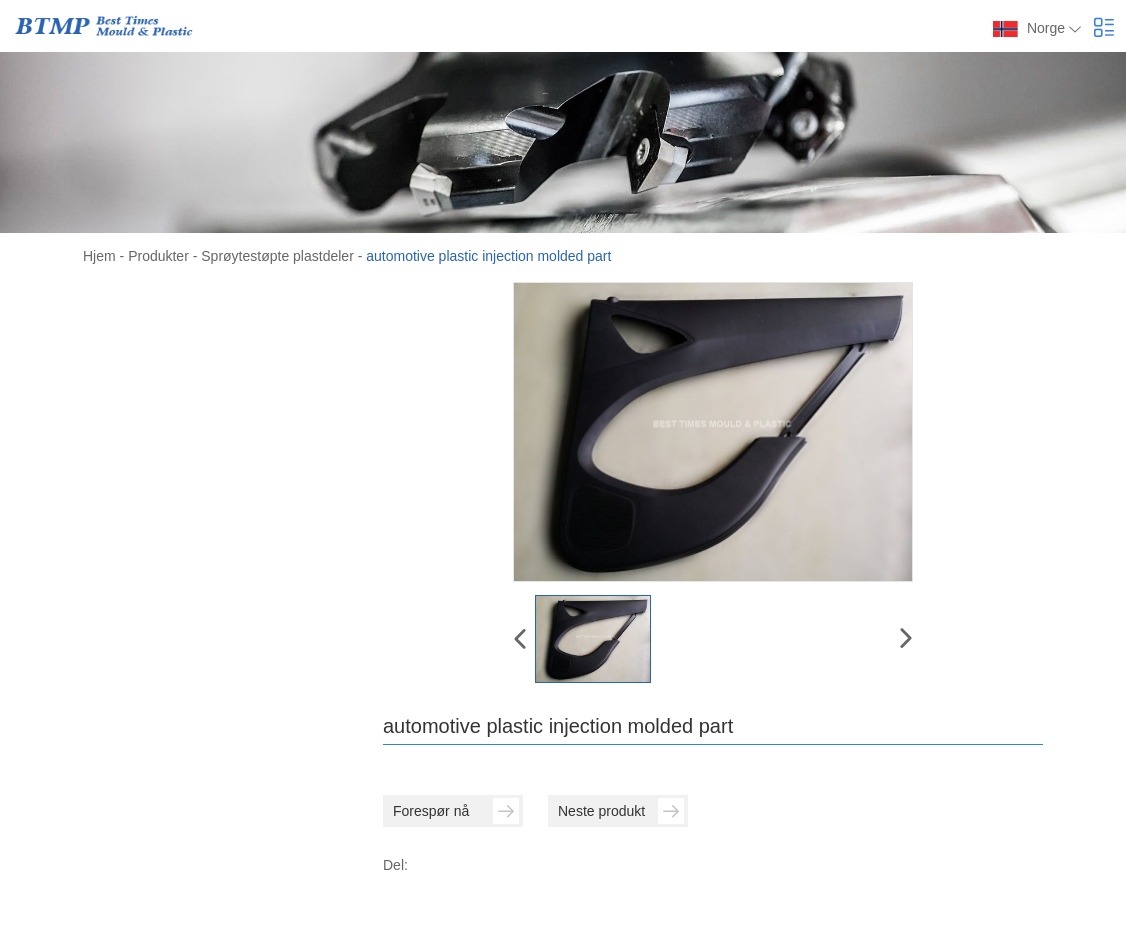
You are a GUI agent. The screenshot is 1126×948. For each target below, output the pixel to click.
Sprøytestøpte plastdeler (277, 256)
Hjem (99, 256)
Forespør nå (456, 811)
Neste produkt (621, 811)
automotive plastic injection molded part (488, 256)
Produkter (158, 256)
